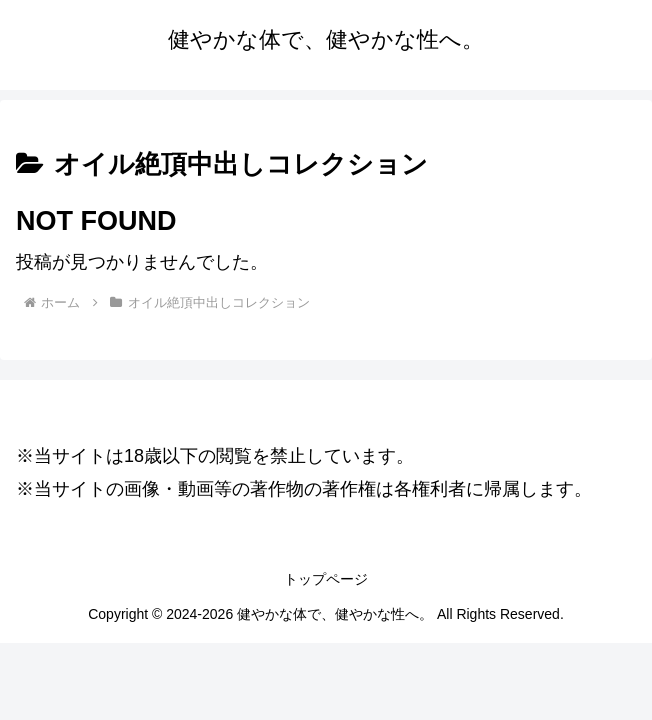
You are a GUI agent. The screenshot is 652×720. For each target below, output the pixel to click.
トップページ (326, 579)
